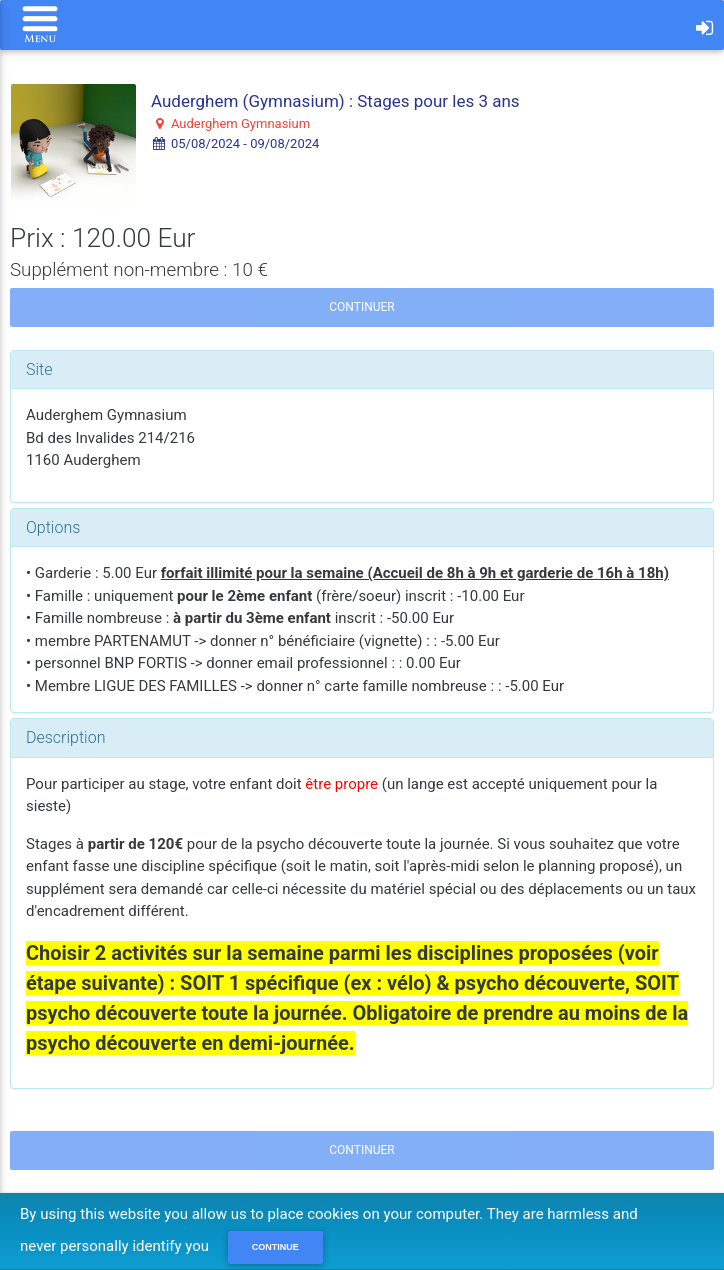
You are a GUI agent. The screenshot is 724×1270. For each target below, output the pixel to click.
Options (53, 527)
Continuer (361, 307)
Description (65, 737)
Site (39, 369)
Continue (275, 1247)
